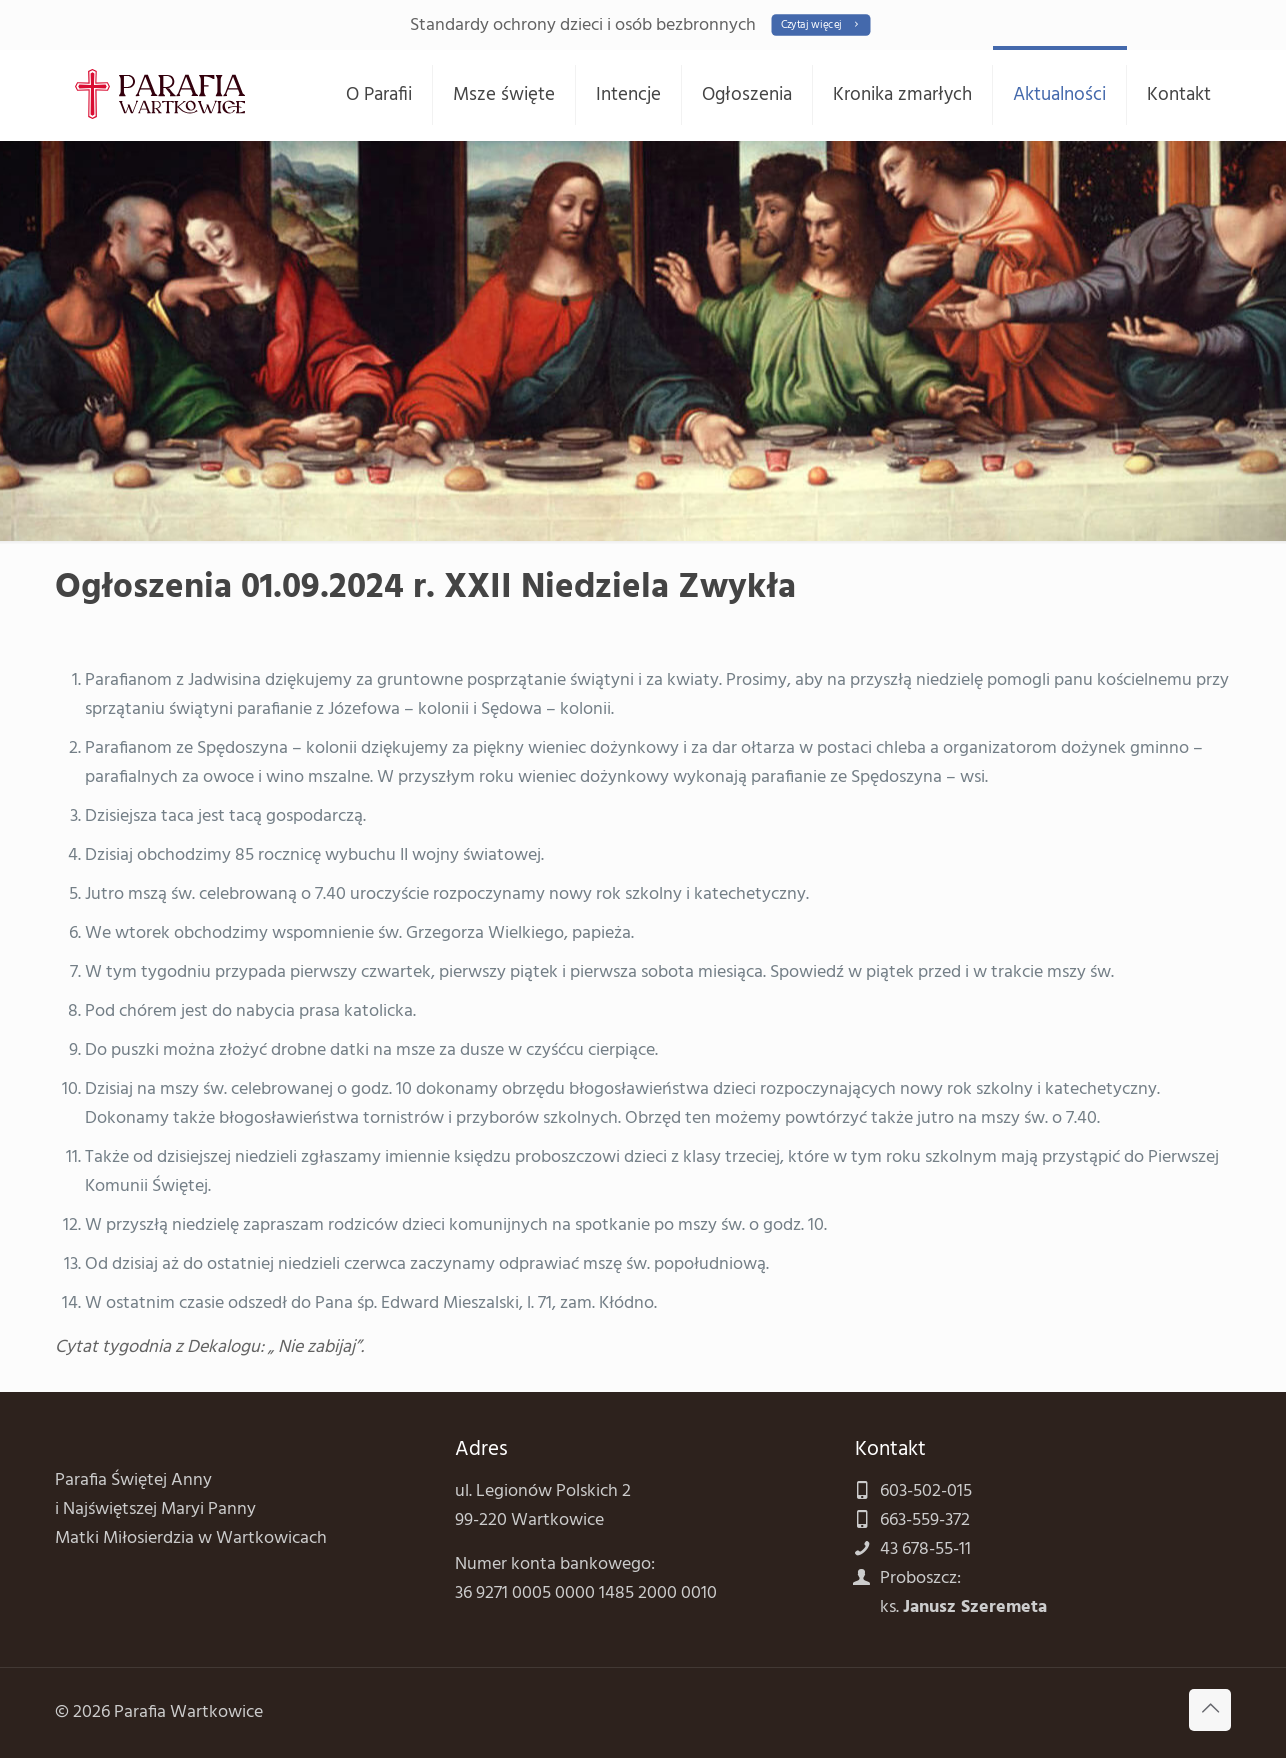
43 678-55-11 (925, 1549)
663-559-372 (925, 1520)
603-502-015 (926, 1491)
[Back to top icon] (1210, 1710)
